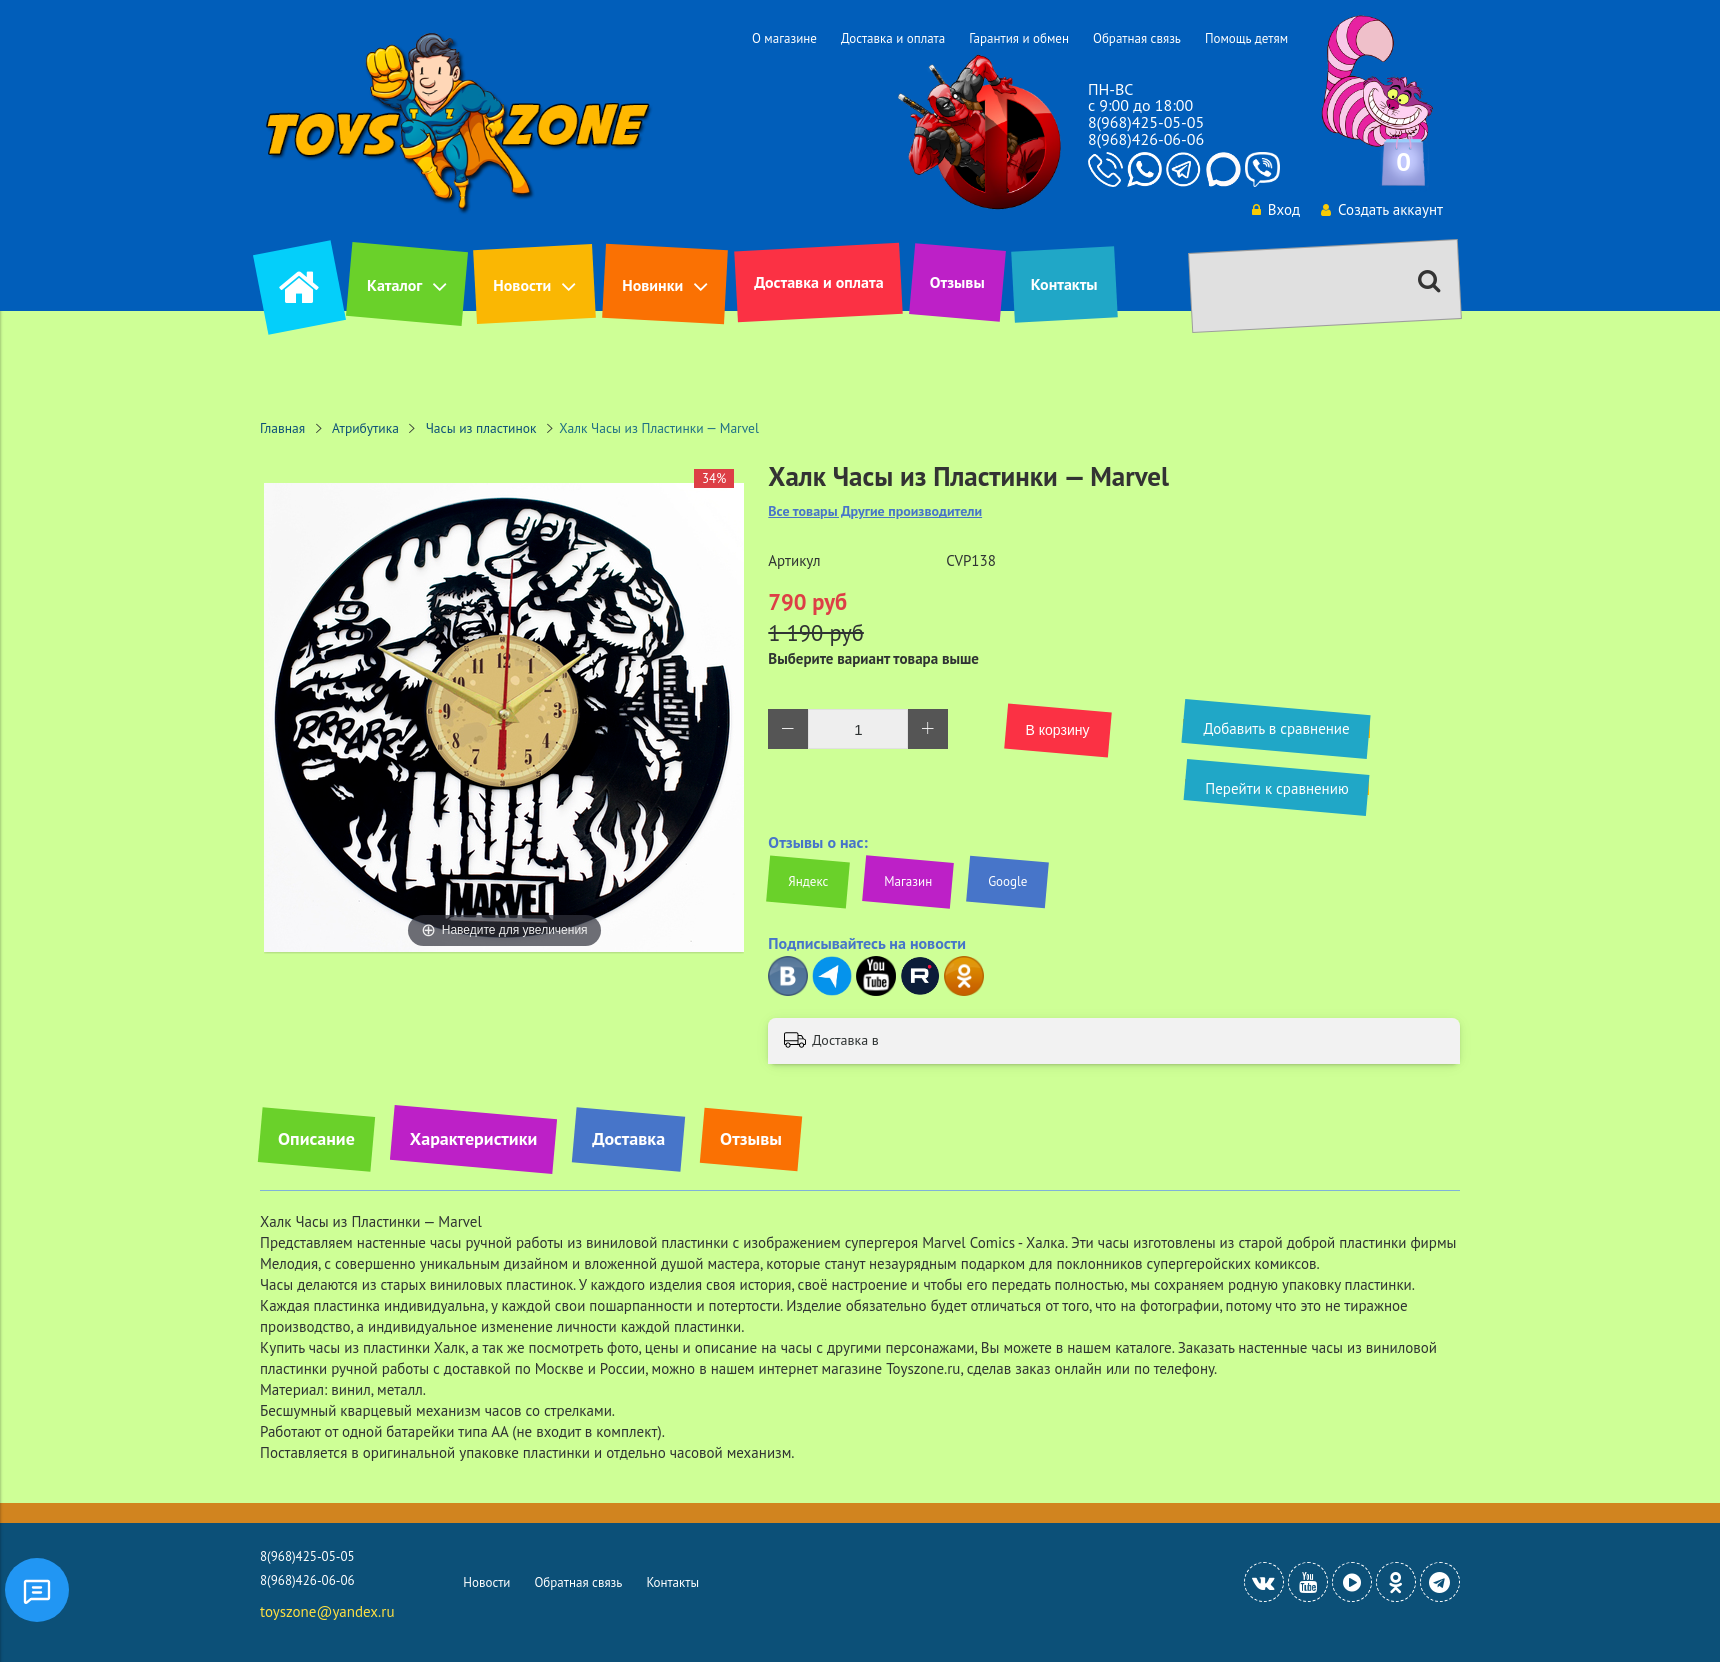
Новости (522, 285)
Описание (316, 1138)
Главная (282, 428)
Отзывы (957, 282)
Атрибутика (365, 428)
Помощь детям (1246, 38)
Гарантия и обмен (1019, 38)
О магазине (784, 38)
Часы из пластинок (481, 428)
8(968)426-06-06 (1146, 139)
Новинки (652, 285)
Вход (1276, 209)
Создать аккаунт (1382, 209)
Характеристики (473, 1138)
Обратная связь (1137, 38)
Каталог (394, 285)
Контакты (1064, 284)
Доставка (628, 1138)
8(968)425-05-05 (1146, 122)
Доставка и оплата (893, 38)
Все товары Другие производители (875, 511)
